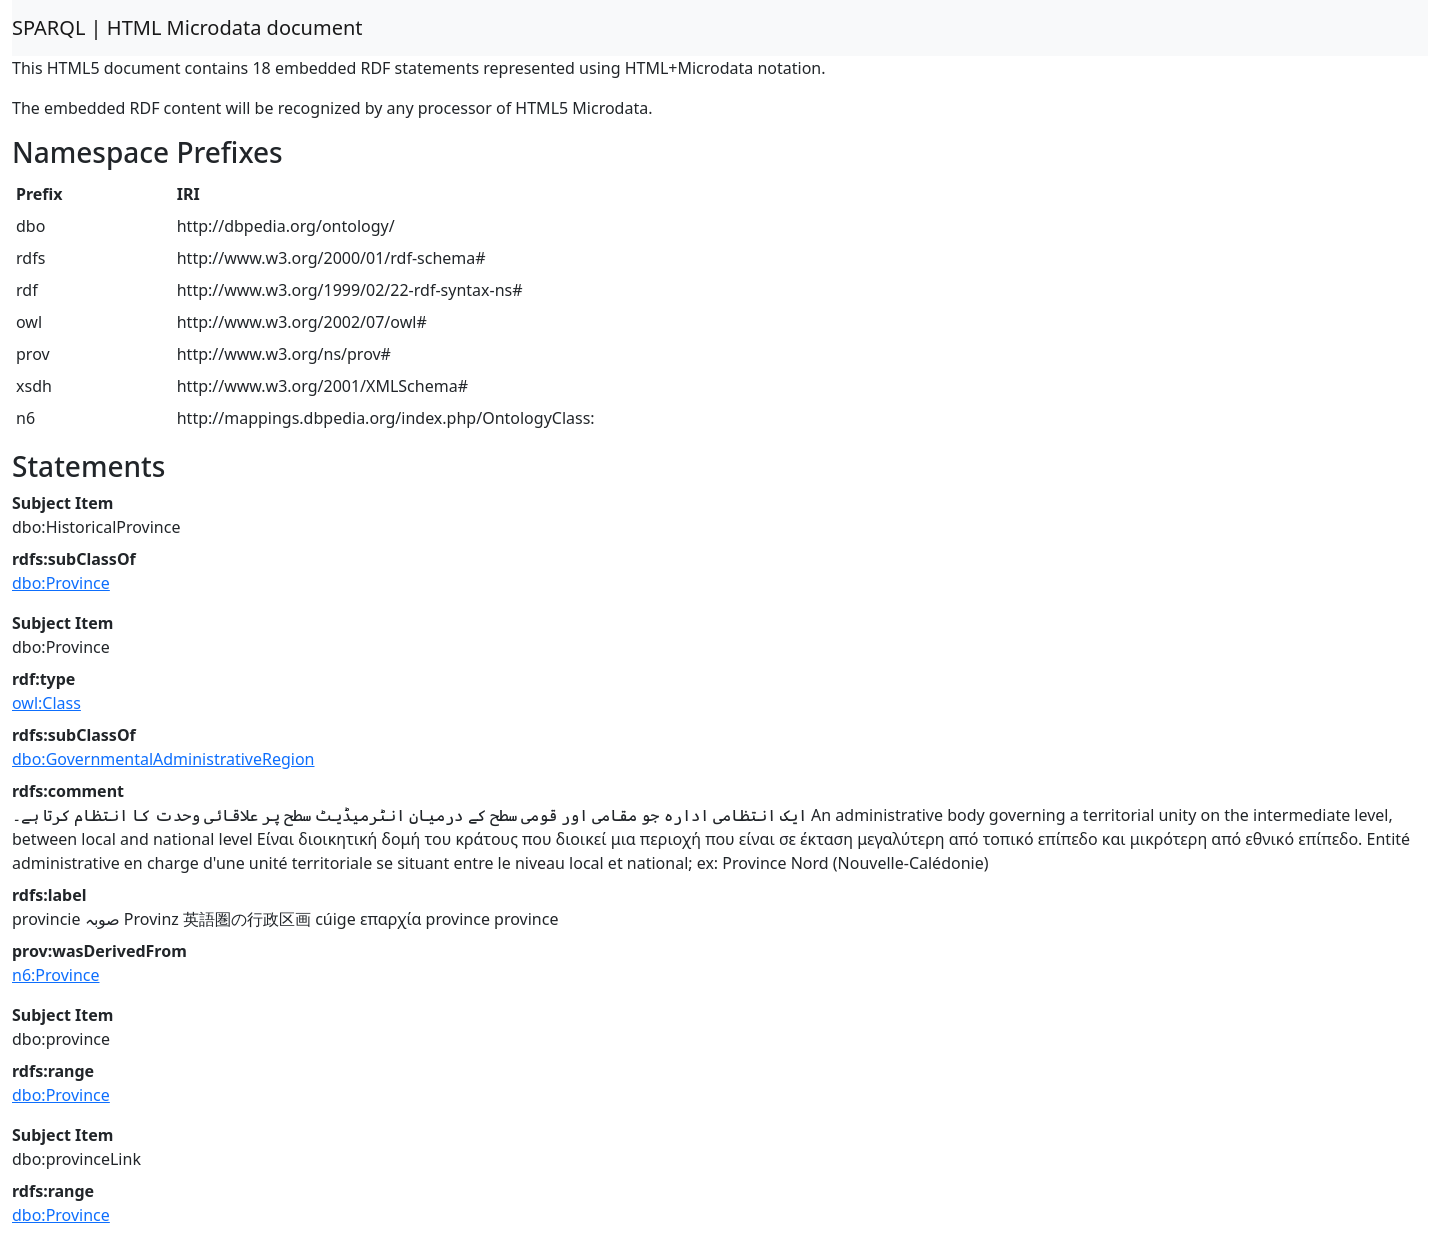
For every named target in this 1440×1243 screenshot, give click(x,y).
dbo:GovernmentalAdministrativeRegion (163, 759)
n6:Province (56, 975)
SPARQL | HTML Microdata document (187, 27)
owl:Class (46, 703)
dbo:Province (61, 583)
